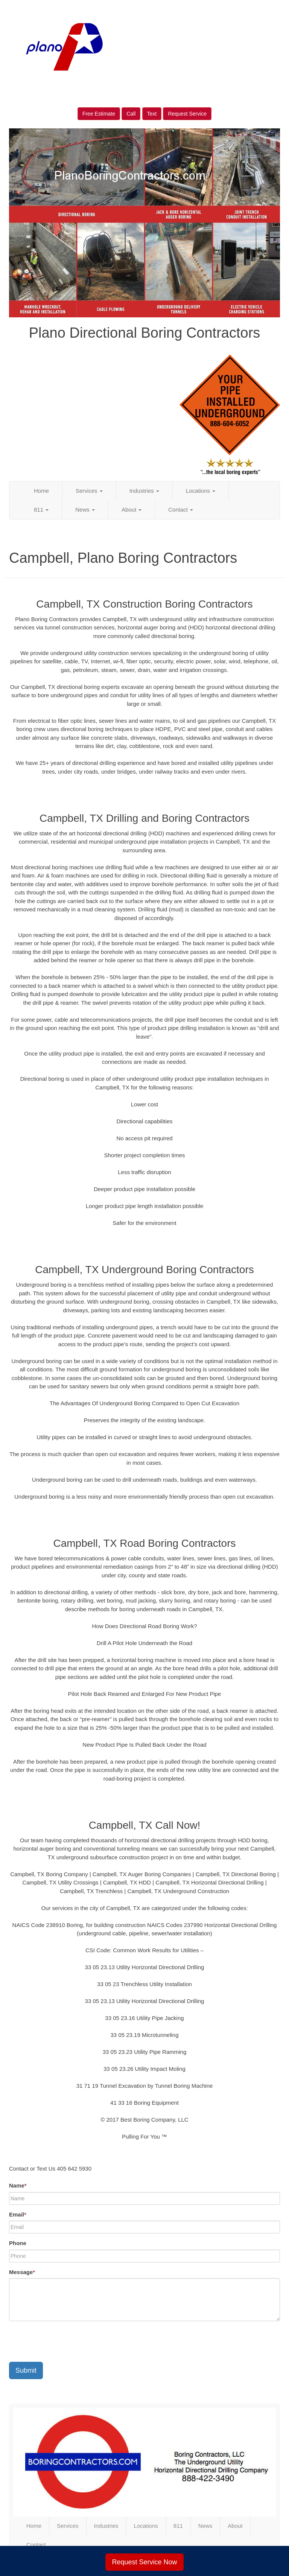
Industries (144, 490)
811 (41, 509)
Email (17, 2214)
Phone (17, 2243)
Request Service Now (144, 2562)
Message (22, 2272)
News (85, 509)
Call (130, 114)
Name (18, 2185)
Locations (200, 490)
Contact (180, 509)
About (131, 509)
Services (89, 490)
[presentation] (66, 2341)
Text (152, 114)
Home (41, 490)
